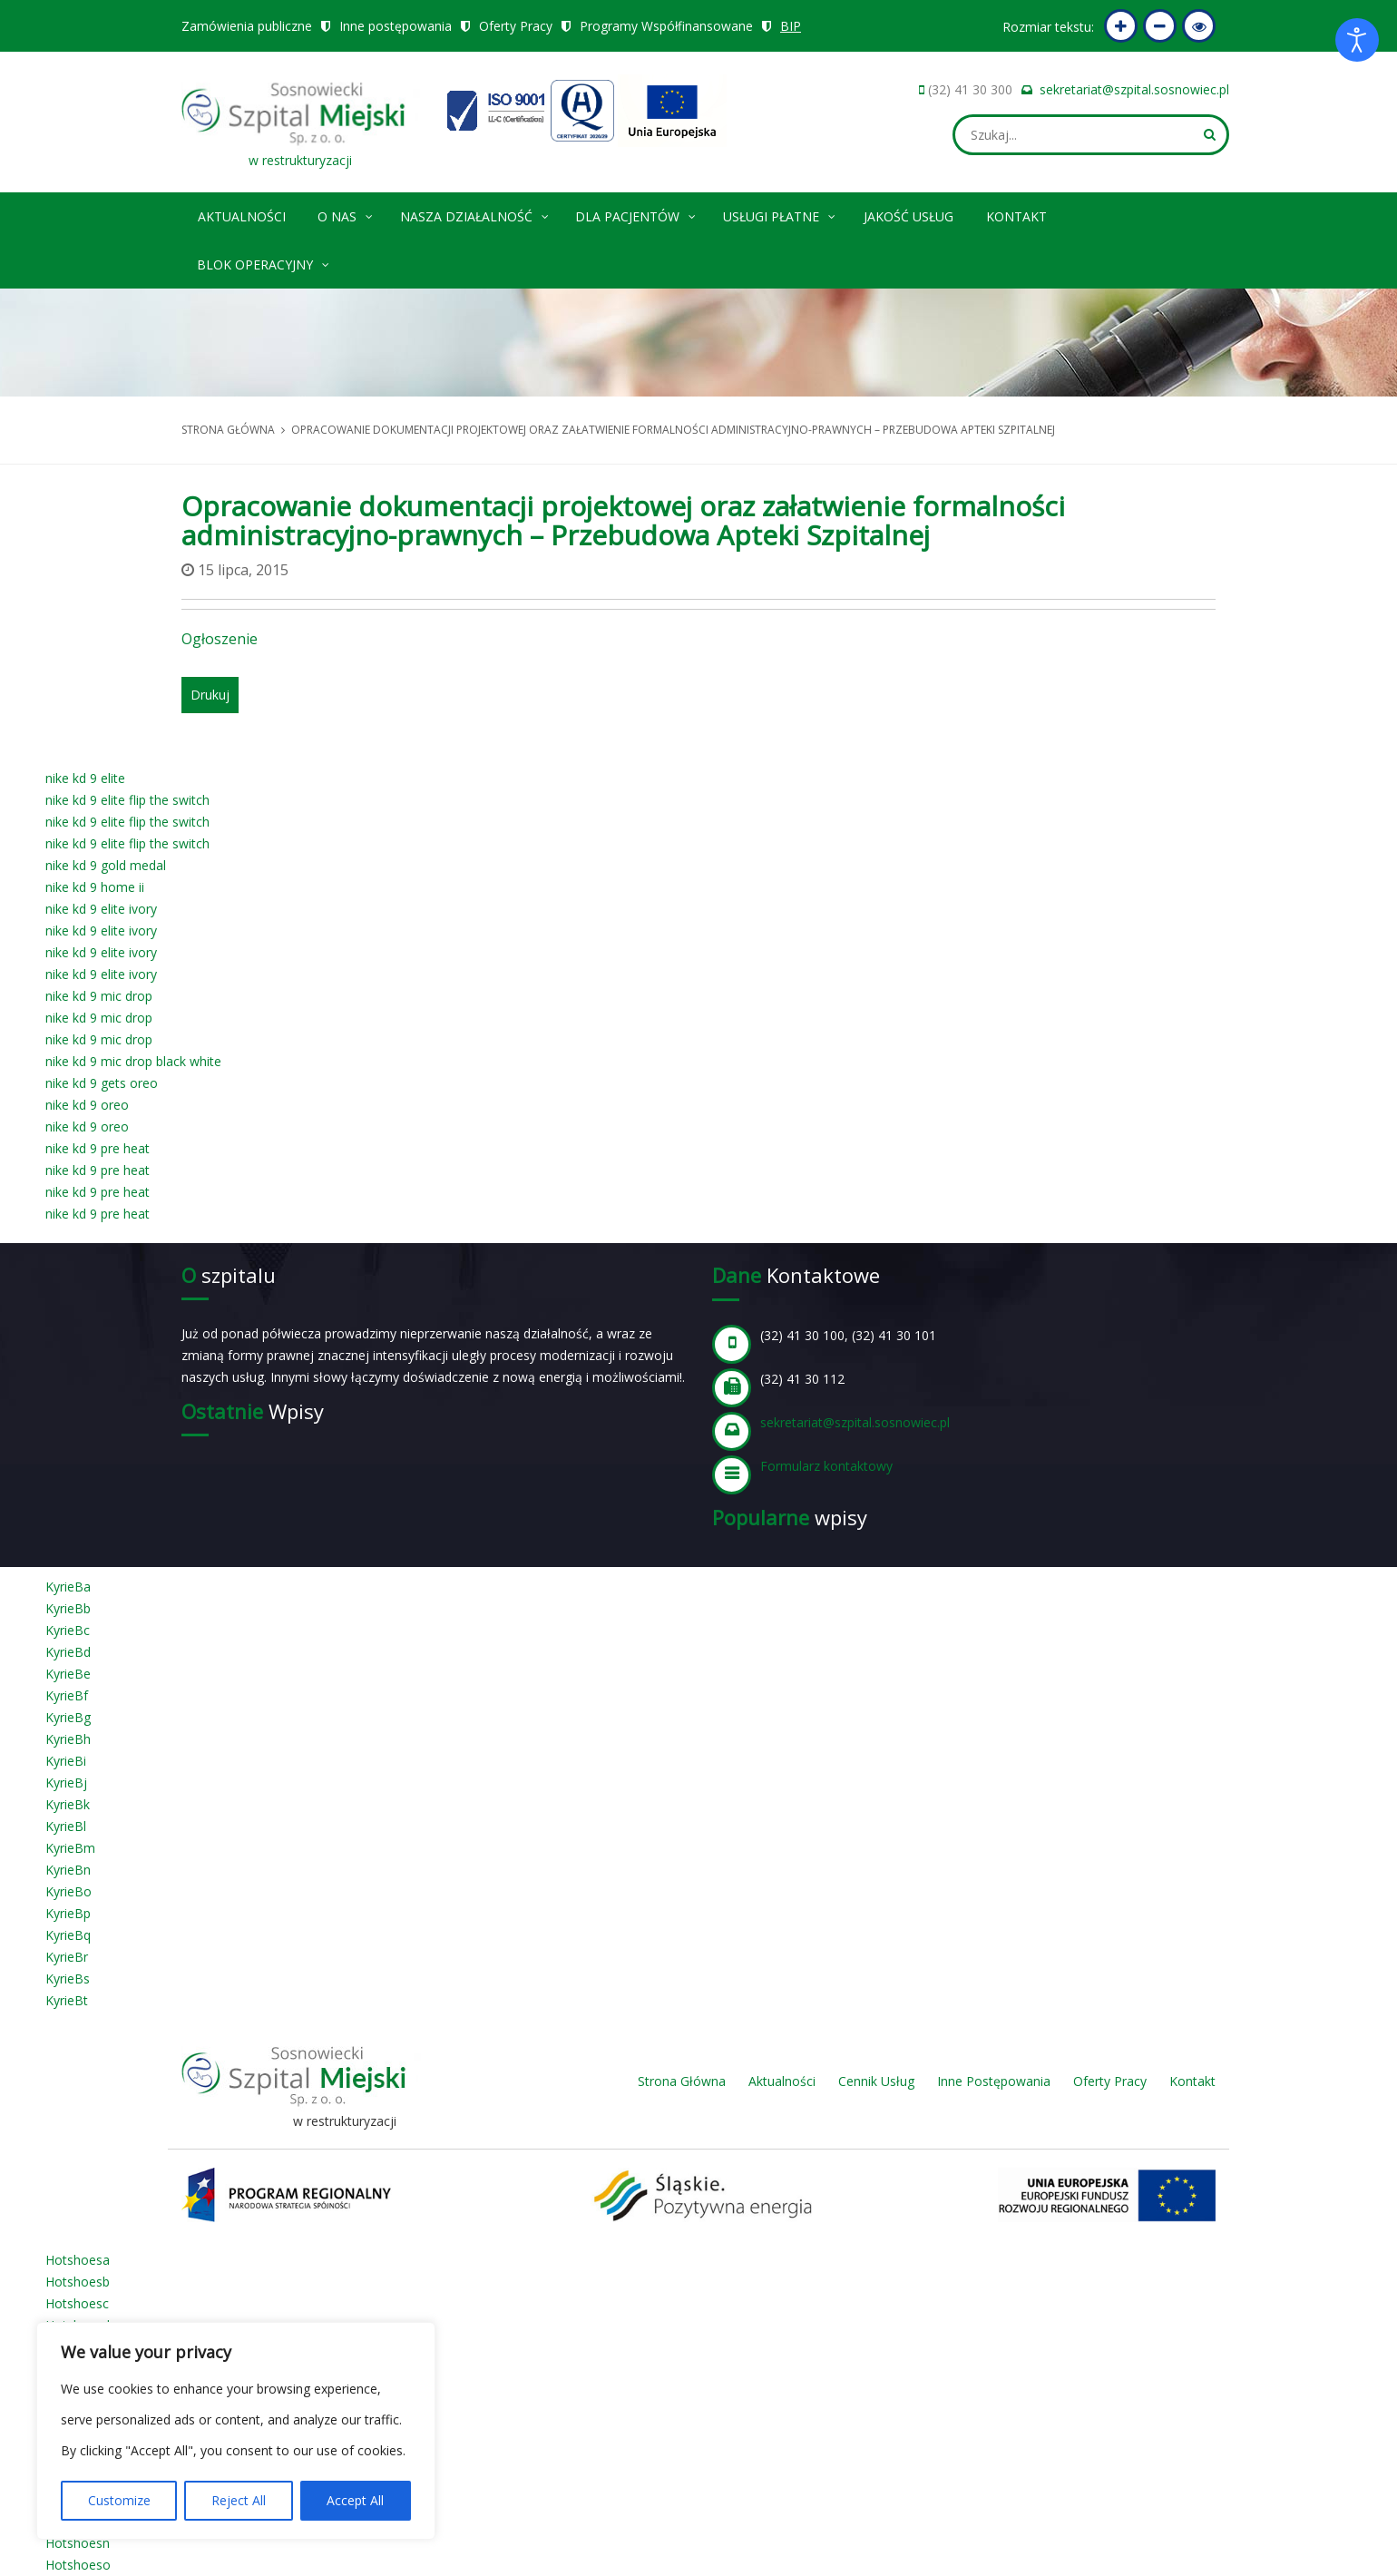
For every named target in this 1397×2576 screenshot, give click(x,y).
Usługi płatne (780, 213)
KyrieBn (68, 1869)
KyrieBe (68, 1673)
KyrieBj (66, 1782)
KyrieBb (68, 1608)
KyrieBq (68, 1935)
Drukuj (210, 694)
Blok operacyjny (264, 261)
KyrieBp (68, 1913)
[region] (235, 2431)
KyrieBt (66, 2000)
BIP (791, 25)
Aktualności (242, 216)
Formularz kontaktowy (826, 1465)
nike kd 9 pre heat (97, 1148)
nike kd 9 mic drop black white (133, 1061)
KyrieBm (70, 1847)
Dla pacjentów (636, 213)
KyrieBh (68, 1739)
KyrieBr (66, 1956)
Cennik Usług (876, 2081)
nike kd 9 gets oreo (101, 1083)
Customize (119, 2500)
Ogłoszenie (219, 639)
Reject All (238, 2500)
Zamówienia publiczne (246, 25)
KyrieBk (67, 1804)
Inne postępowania (395, 25)
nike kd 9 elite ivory (101, 908)
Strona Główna (682, 2081)
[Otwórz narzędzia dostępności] (1357, 40)
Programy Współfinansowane (667, 25)
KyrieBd (68, 1651)
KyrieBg (68, 1717)
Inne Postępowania (993, 2081)
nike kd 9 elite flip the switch (127, 799)
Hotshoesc (77, 2303)
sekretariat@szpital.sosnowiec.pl (1134, 89)
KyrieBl (65, 1826)
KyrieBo (68, 1891)
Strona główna (228, 429)
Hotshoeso (78, 2564)
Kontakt (1016, 216)
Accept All (355, 2500)
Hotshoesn (77, 2543)
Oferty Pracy (515, 25)
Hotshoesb (77, 2281)
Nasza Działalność (475, 213)
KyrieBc (67, 1630)
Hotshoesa (77, 2259)
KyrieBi (65, 1760)
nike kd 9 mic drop (98, 995)
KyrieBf (66, 1695)
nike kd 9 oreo (87, 1104)
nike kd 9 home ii (94, 887)
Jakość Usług (908, 216)
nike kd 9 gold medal (105, 865)
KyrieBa (68, 1586)
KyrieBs (67, 1978)
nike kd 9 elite (85, 778)
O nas (346, 213)
